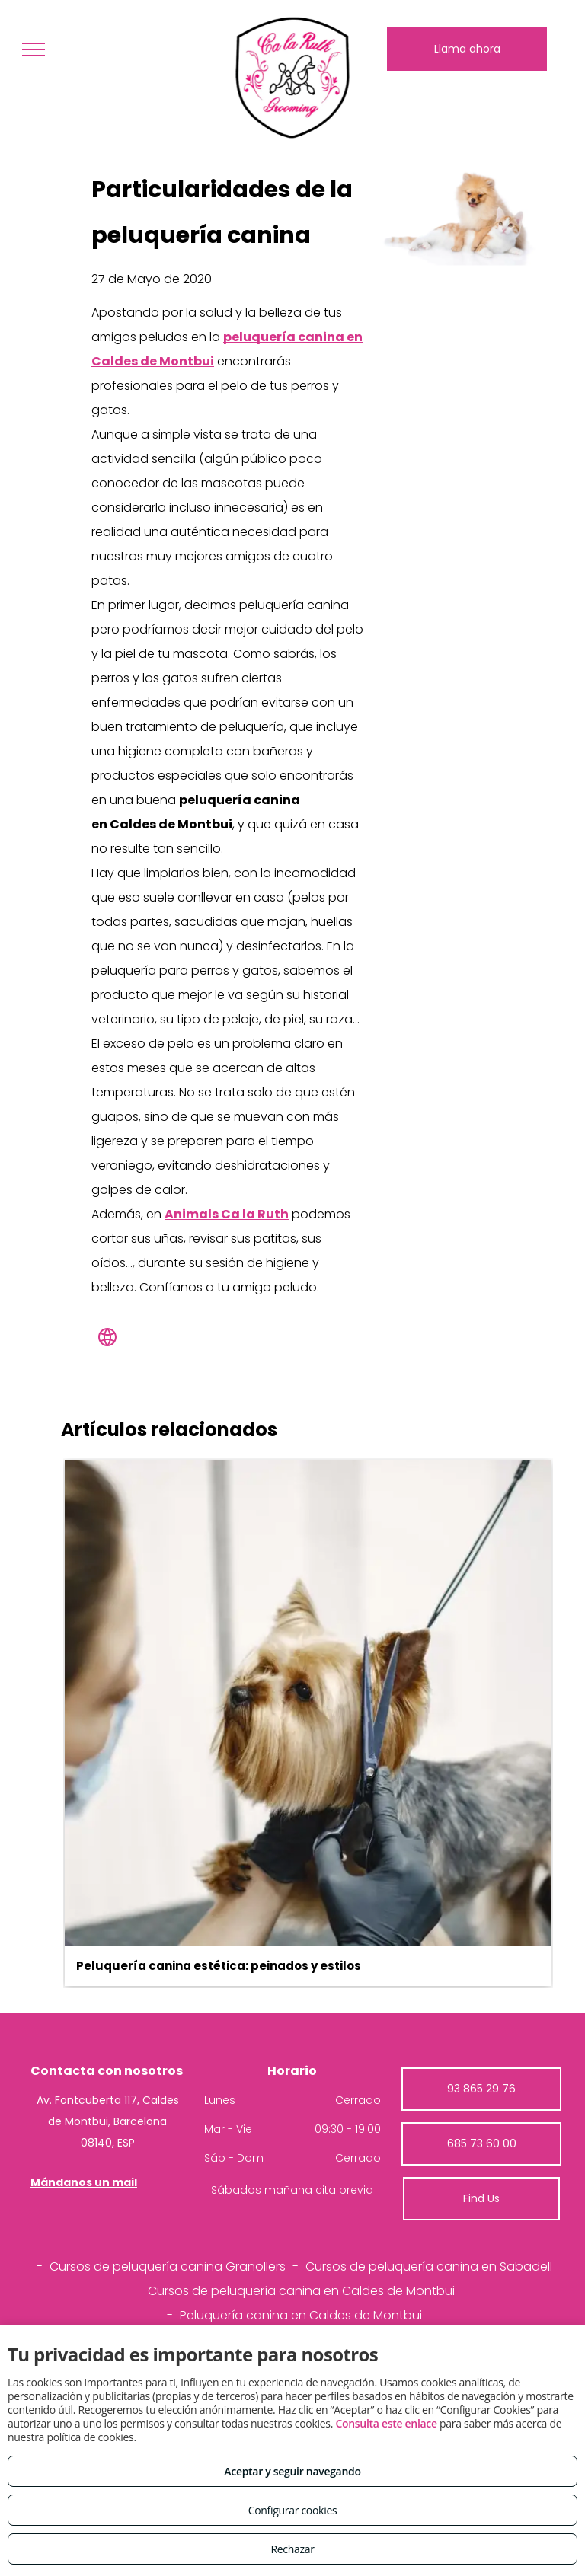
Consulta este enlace (385, 2423)
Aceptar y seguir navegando (292, 2471)
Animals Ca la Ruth (227, 1214)
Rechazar (292, 2549)
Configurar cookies (292, 2510)
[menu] (33, 49)
